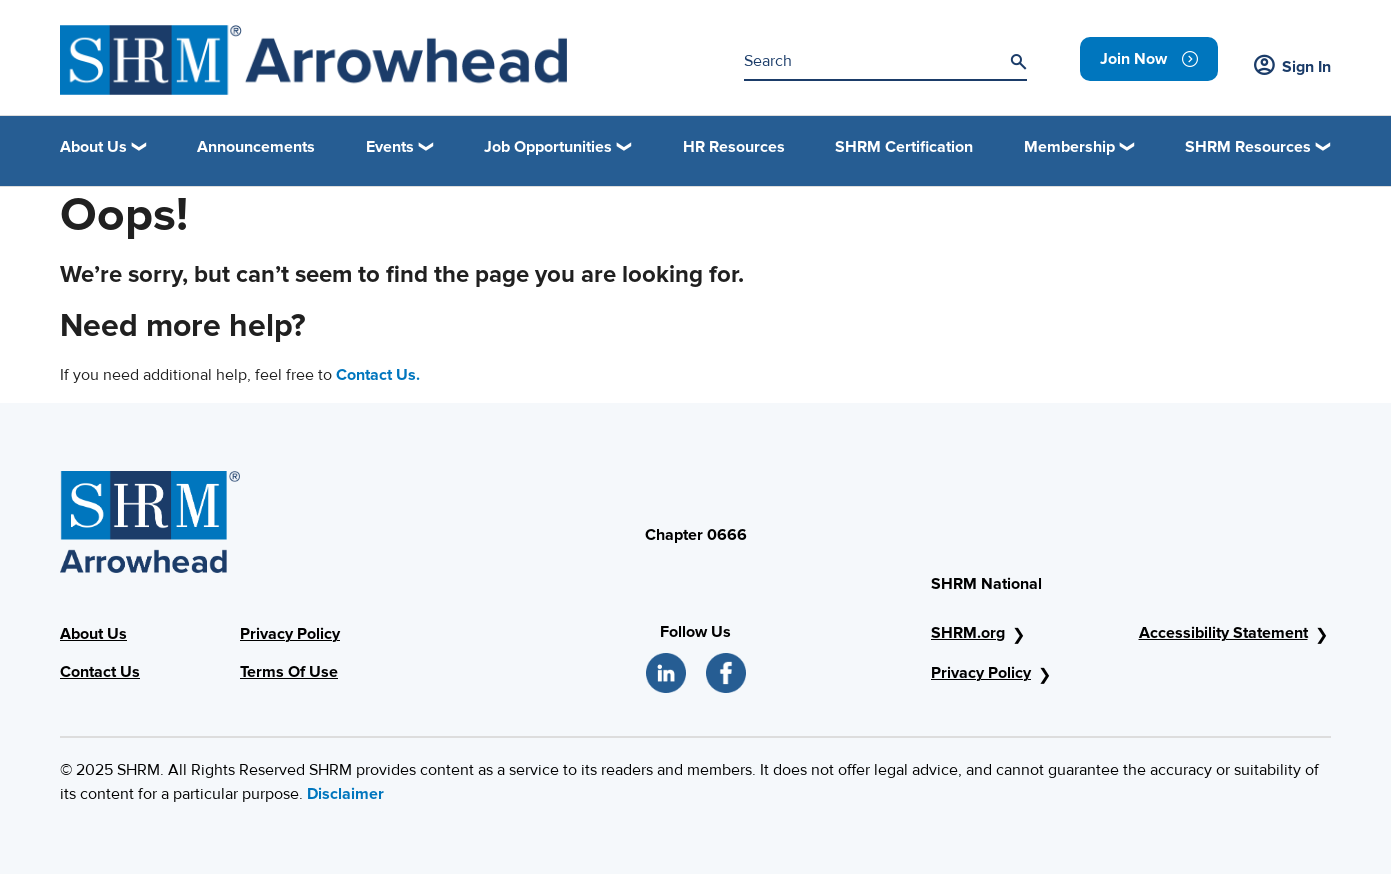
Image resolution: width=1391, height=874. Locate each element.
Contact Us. (378, 375)
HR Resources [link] (734, 147)
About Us (93, 634)
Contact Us (100, 672)
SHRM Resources (1248, 147)
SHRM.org (968, 633)
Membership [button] (1069, 147)
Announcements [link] (256, 147)
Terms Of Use (289, 672)
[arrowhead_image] (313, 60)
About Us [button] (93, 147)
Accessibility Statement (1223, 633)
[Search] (1018, 62)
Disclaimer (345, 794)
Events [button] (390, 147)
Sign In (1292, 67)
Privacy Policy (290, 634)
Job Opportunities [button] (548, 147)
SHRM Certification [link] (904, 147)
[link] (1149, 59)
